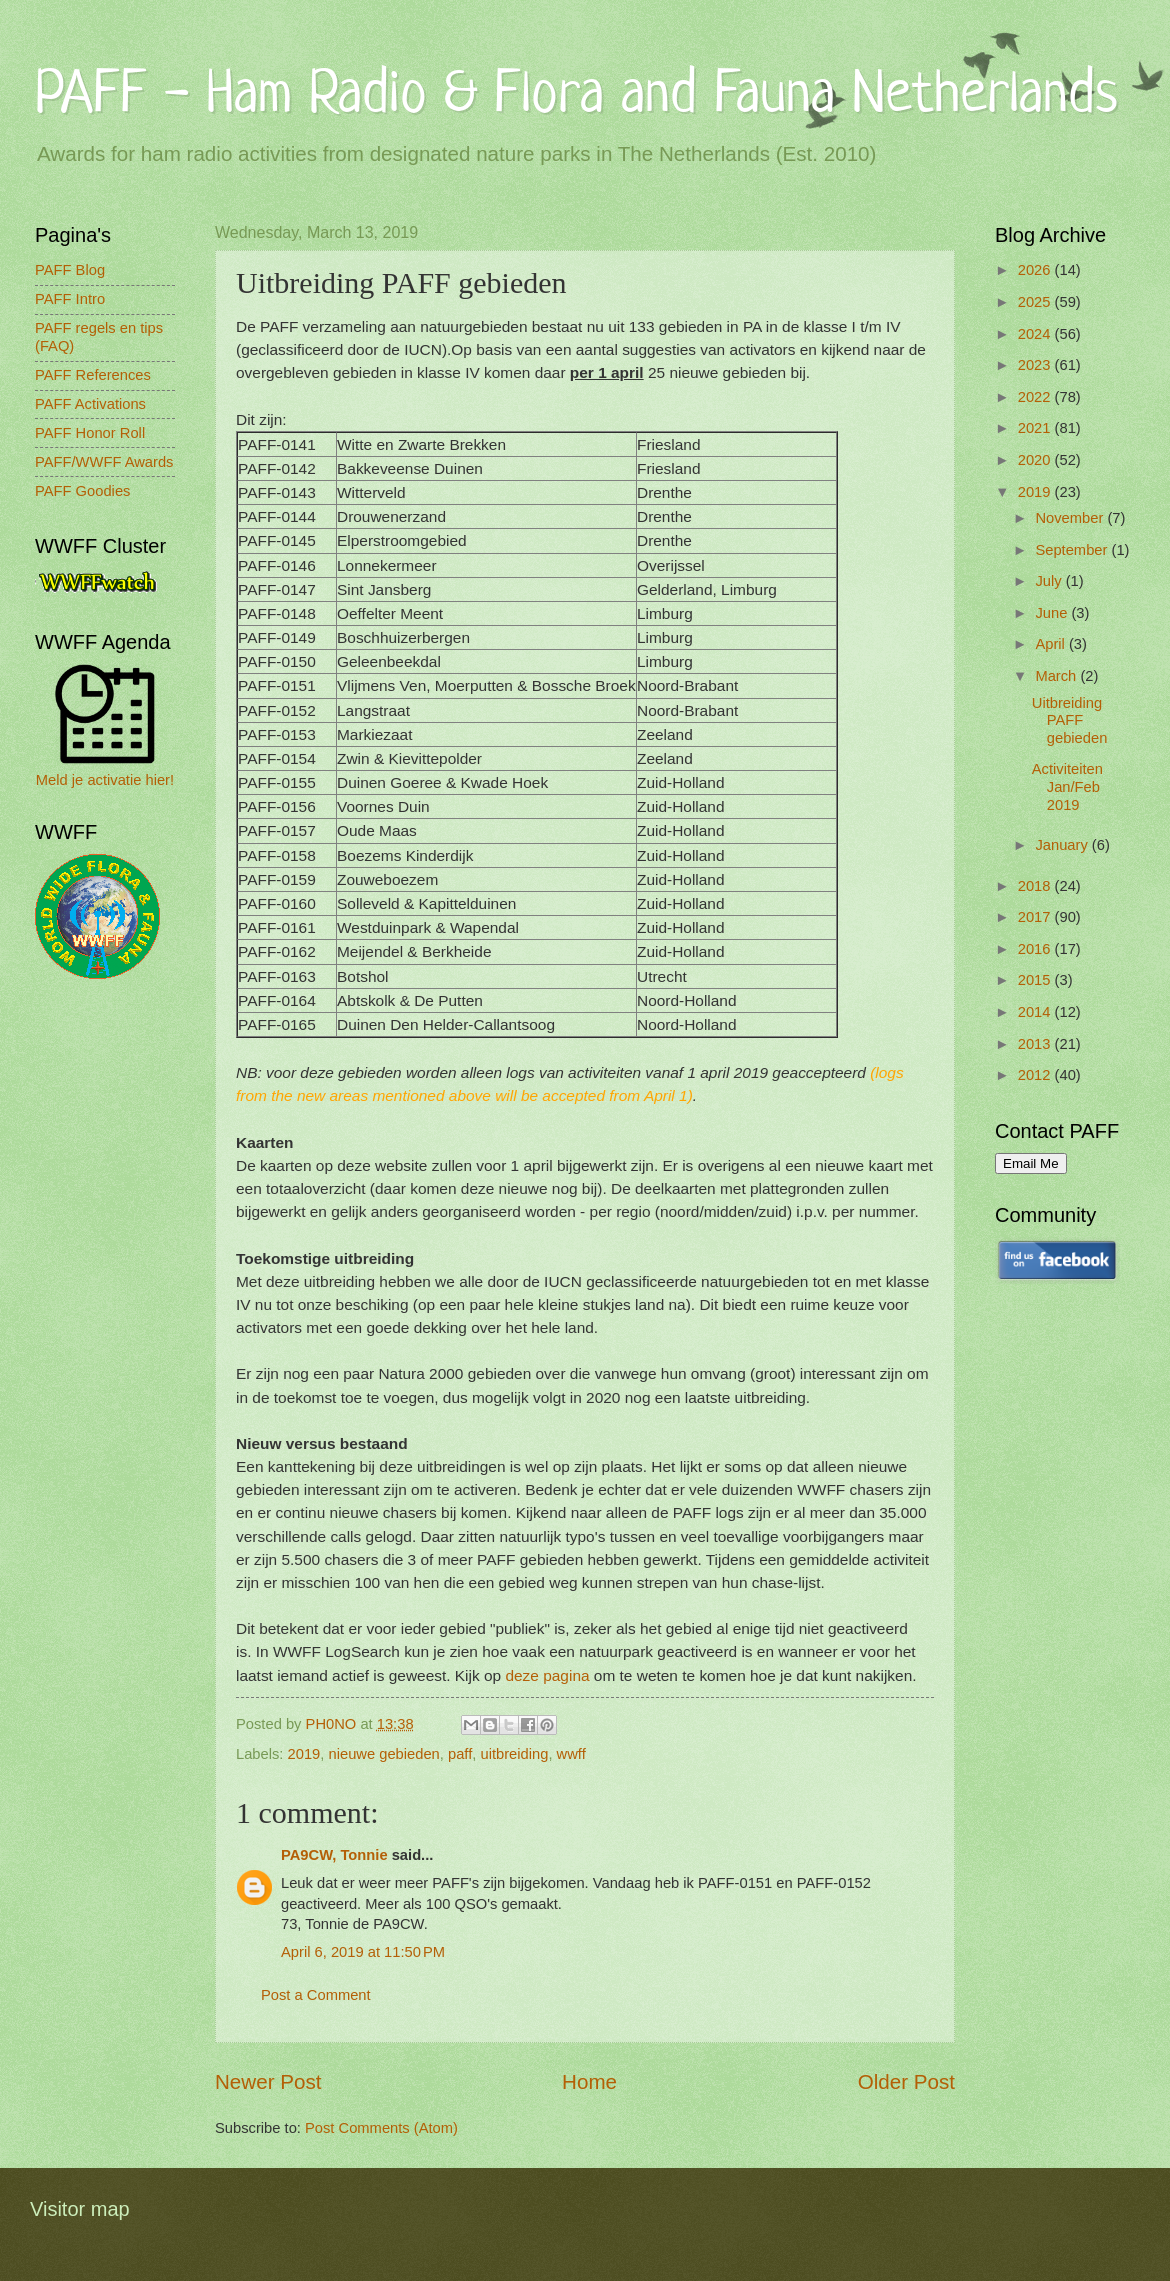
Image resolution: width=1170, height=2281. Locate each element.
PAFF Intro (70, 299)
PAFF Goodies (82, 491)
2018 (1036, 886)
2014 (1036, 1012)
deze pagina (547, 1675)
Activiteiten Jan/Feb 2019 (1067, 786)
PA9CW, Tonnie (334, 1855)
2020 (1036, 460)
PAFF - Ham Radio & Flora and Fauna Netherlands (576, 90)
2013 (1036, 1044)
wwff (571, 1754)
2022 (1036, 397)
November (1071, 518)
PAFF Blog (70, 270)
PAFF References (93, 375)
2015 (1036, 980)
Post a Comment (316, 1995)
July (1050, 581)
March (1057, 676)
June (1053, 613)
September (1073, 550)
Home (589, 2081)
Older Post (906, 2081)
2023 (1036, 365)
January (1063, 845)
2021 (1036, 428)
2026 (1036, 270)
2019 (304, 1754)
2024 (1036, 334)
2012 (1036, 1075)
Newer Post (268, 2081)
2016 (1036, 949)
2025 (1036, 302)
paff (460, 1754)
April (1052, 644)
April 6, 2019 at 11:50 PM (363, 1952)
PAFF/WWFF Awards (104, 462)
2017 (1036, 917)
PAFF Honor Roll (90, 433)
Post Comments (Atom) (381, 2128)
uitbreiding (514, 1754)
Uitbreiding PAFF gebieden (1070, 720)
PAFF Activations (90, 404)
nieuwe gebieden (384, 1754)
